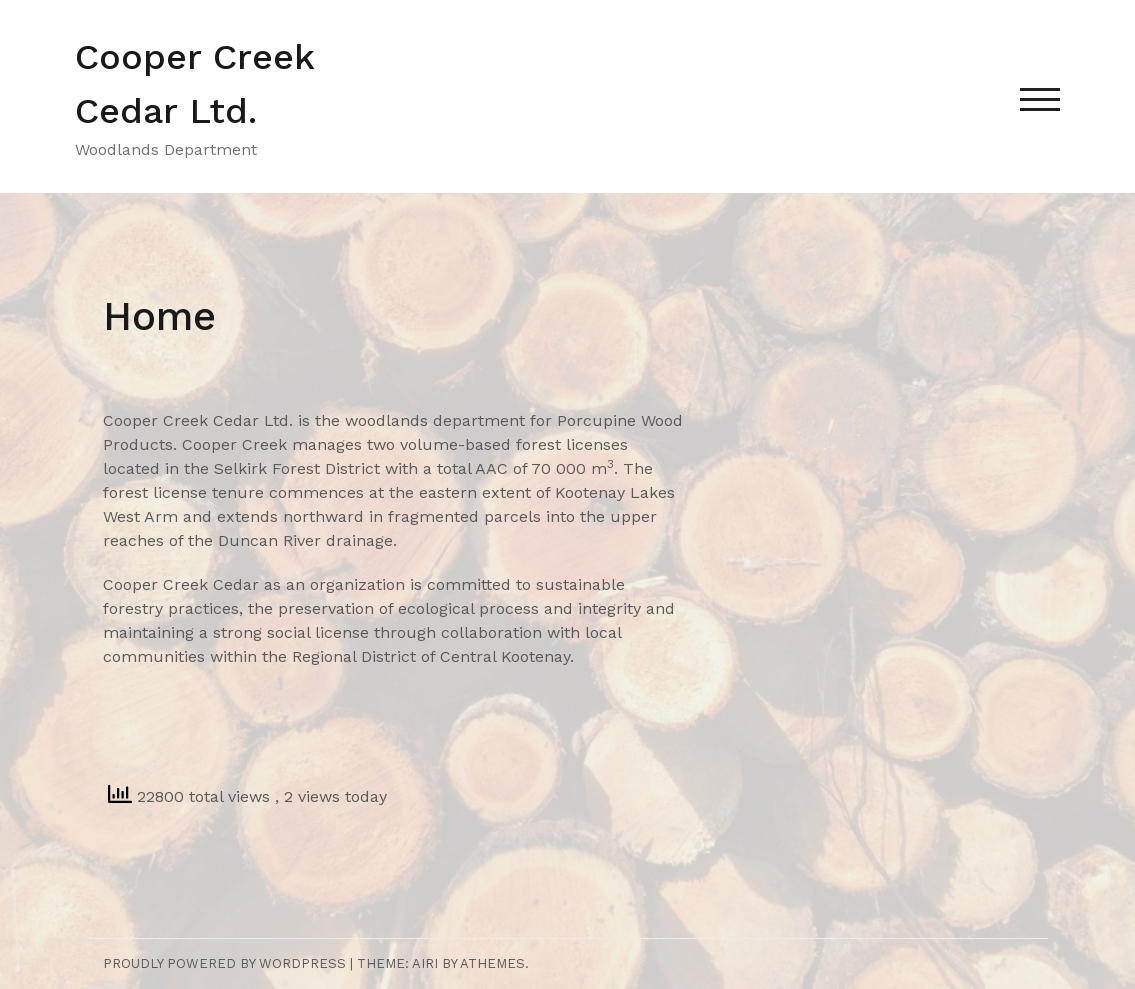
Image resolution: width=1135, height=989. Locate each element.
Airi (425, 963)
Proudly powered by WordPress (224, 963)
